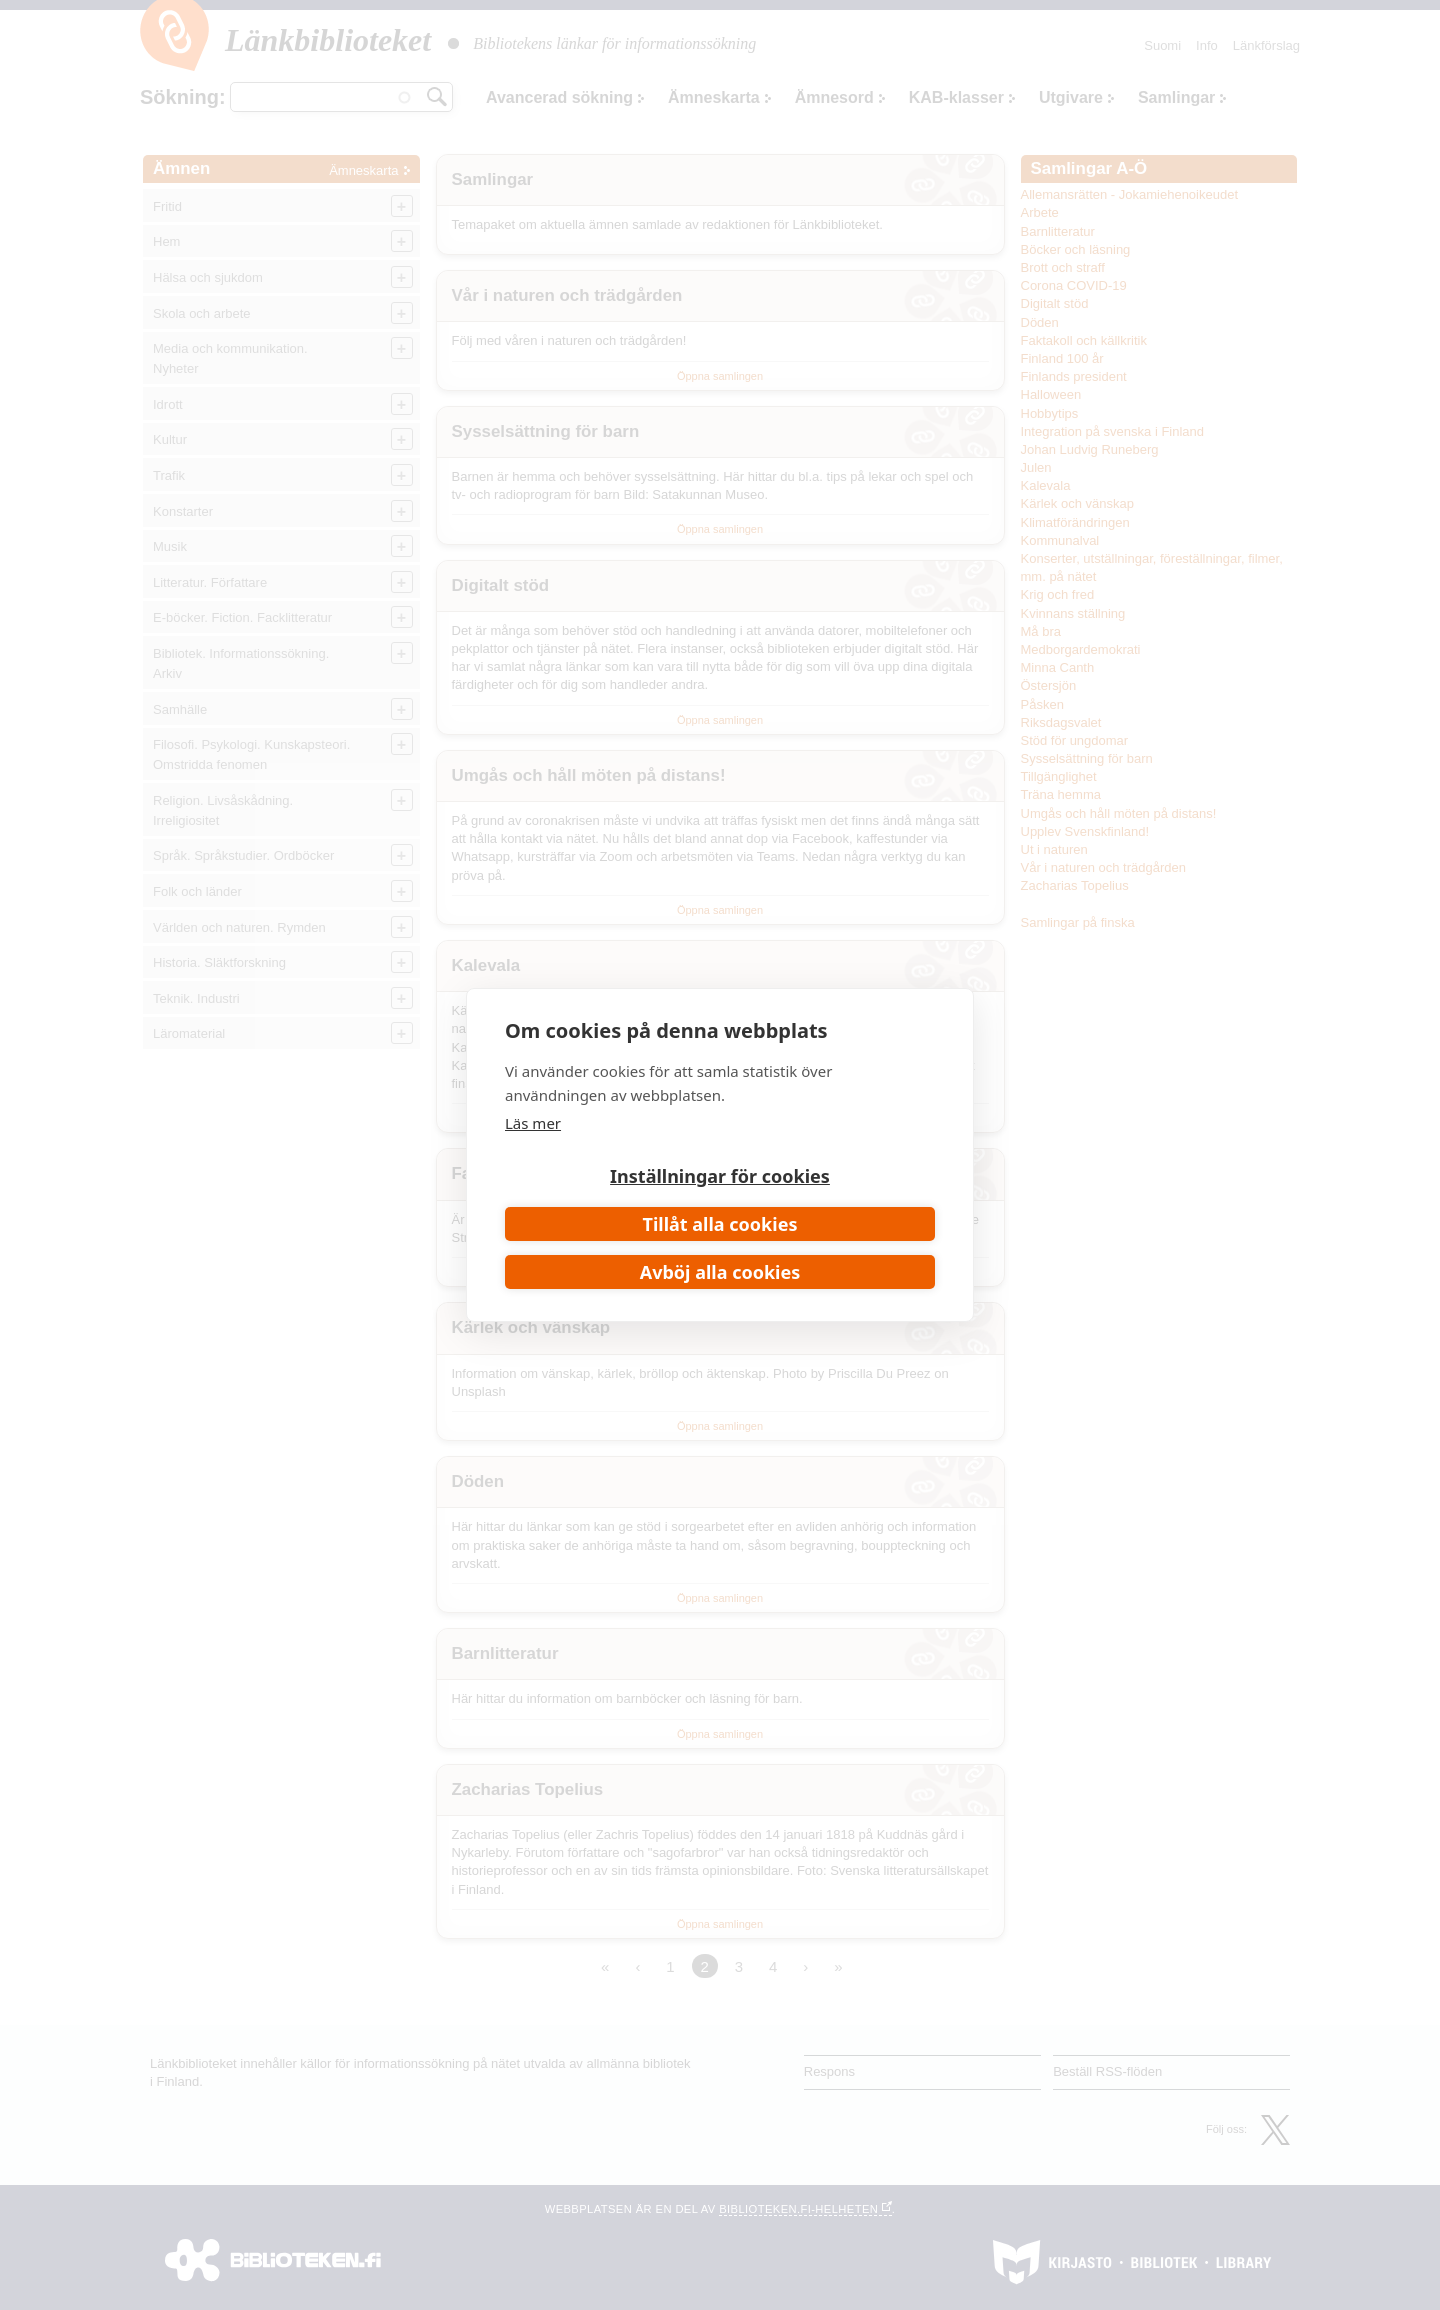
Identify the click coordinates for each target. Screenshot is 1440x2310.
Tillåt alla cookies (720, 1224)
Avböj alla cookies (720, 1272)
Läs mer (533, 1123)
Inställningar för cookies (720, 1176)
